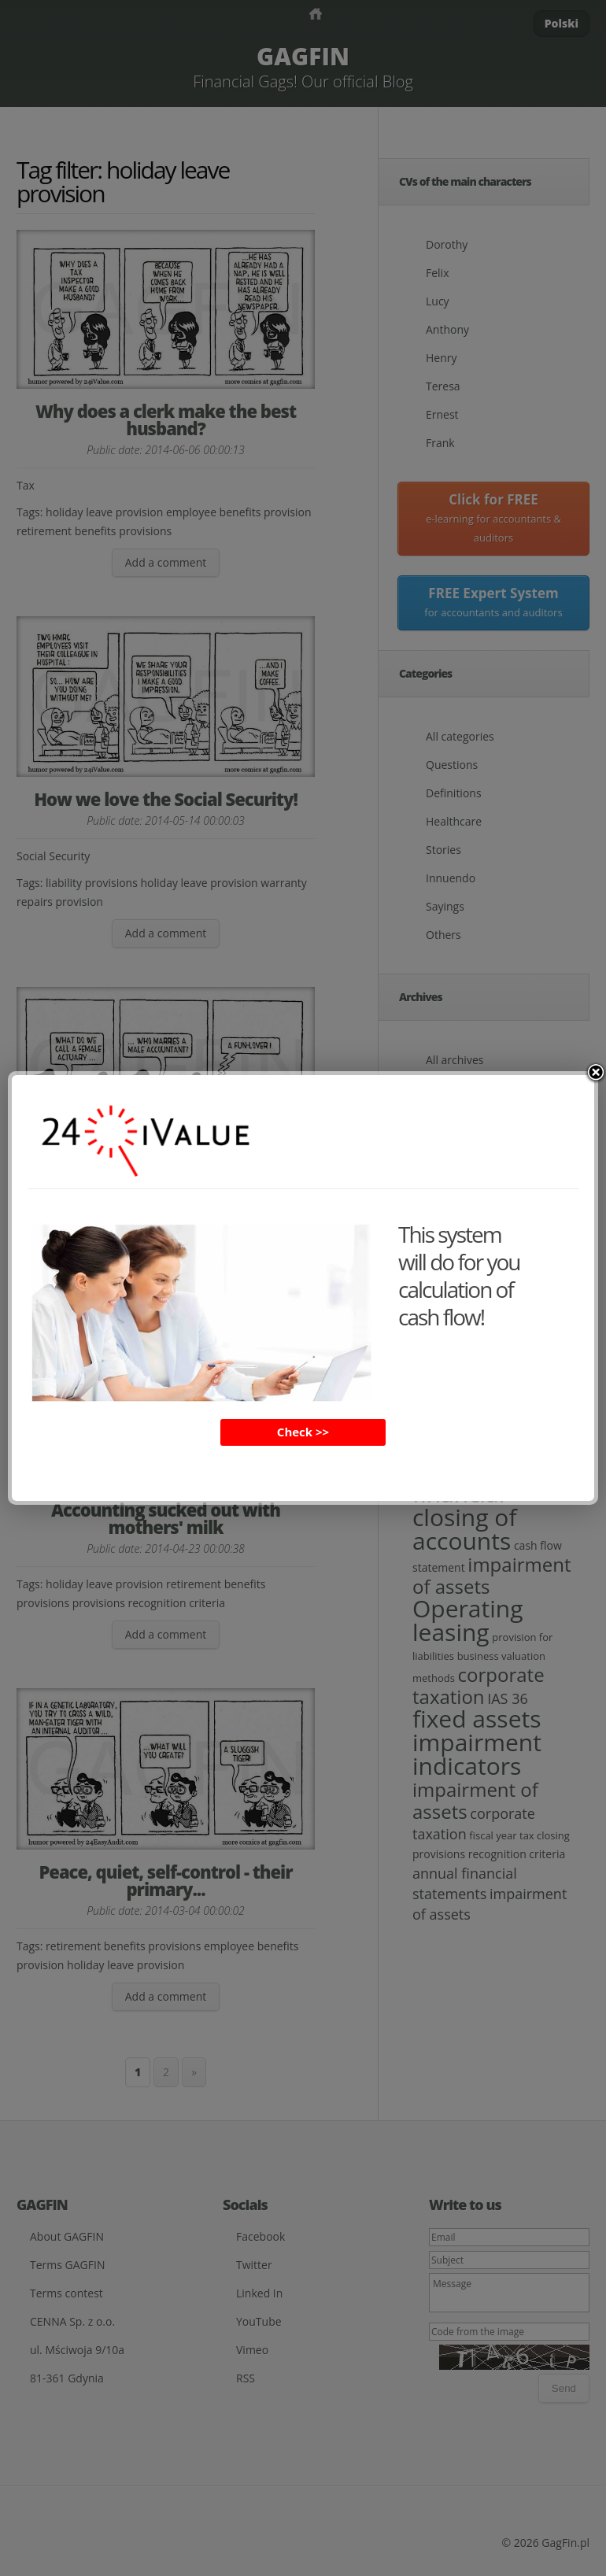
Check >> (303, 1432)
